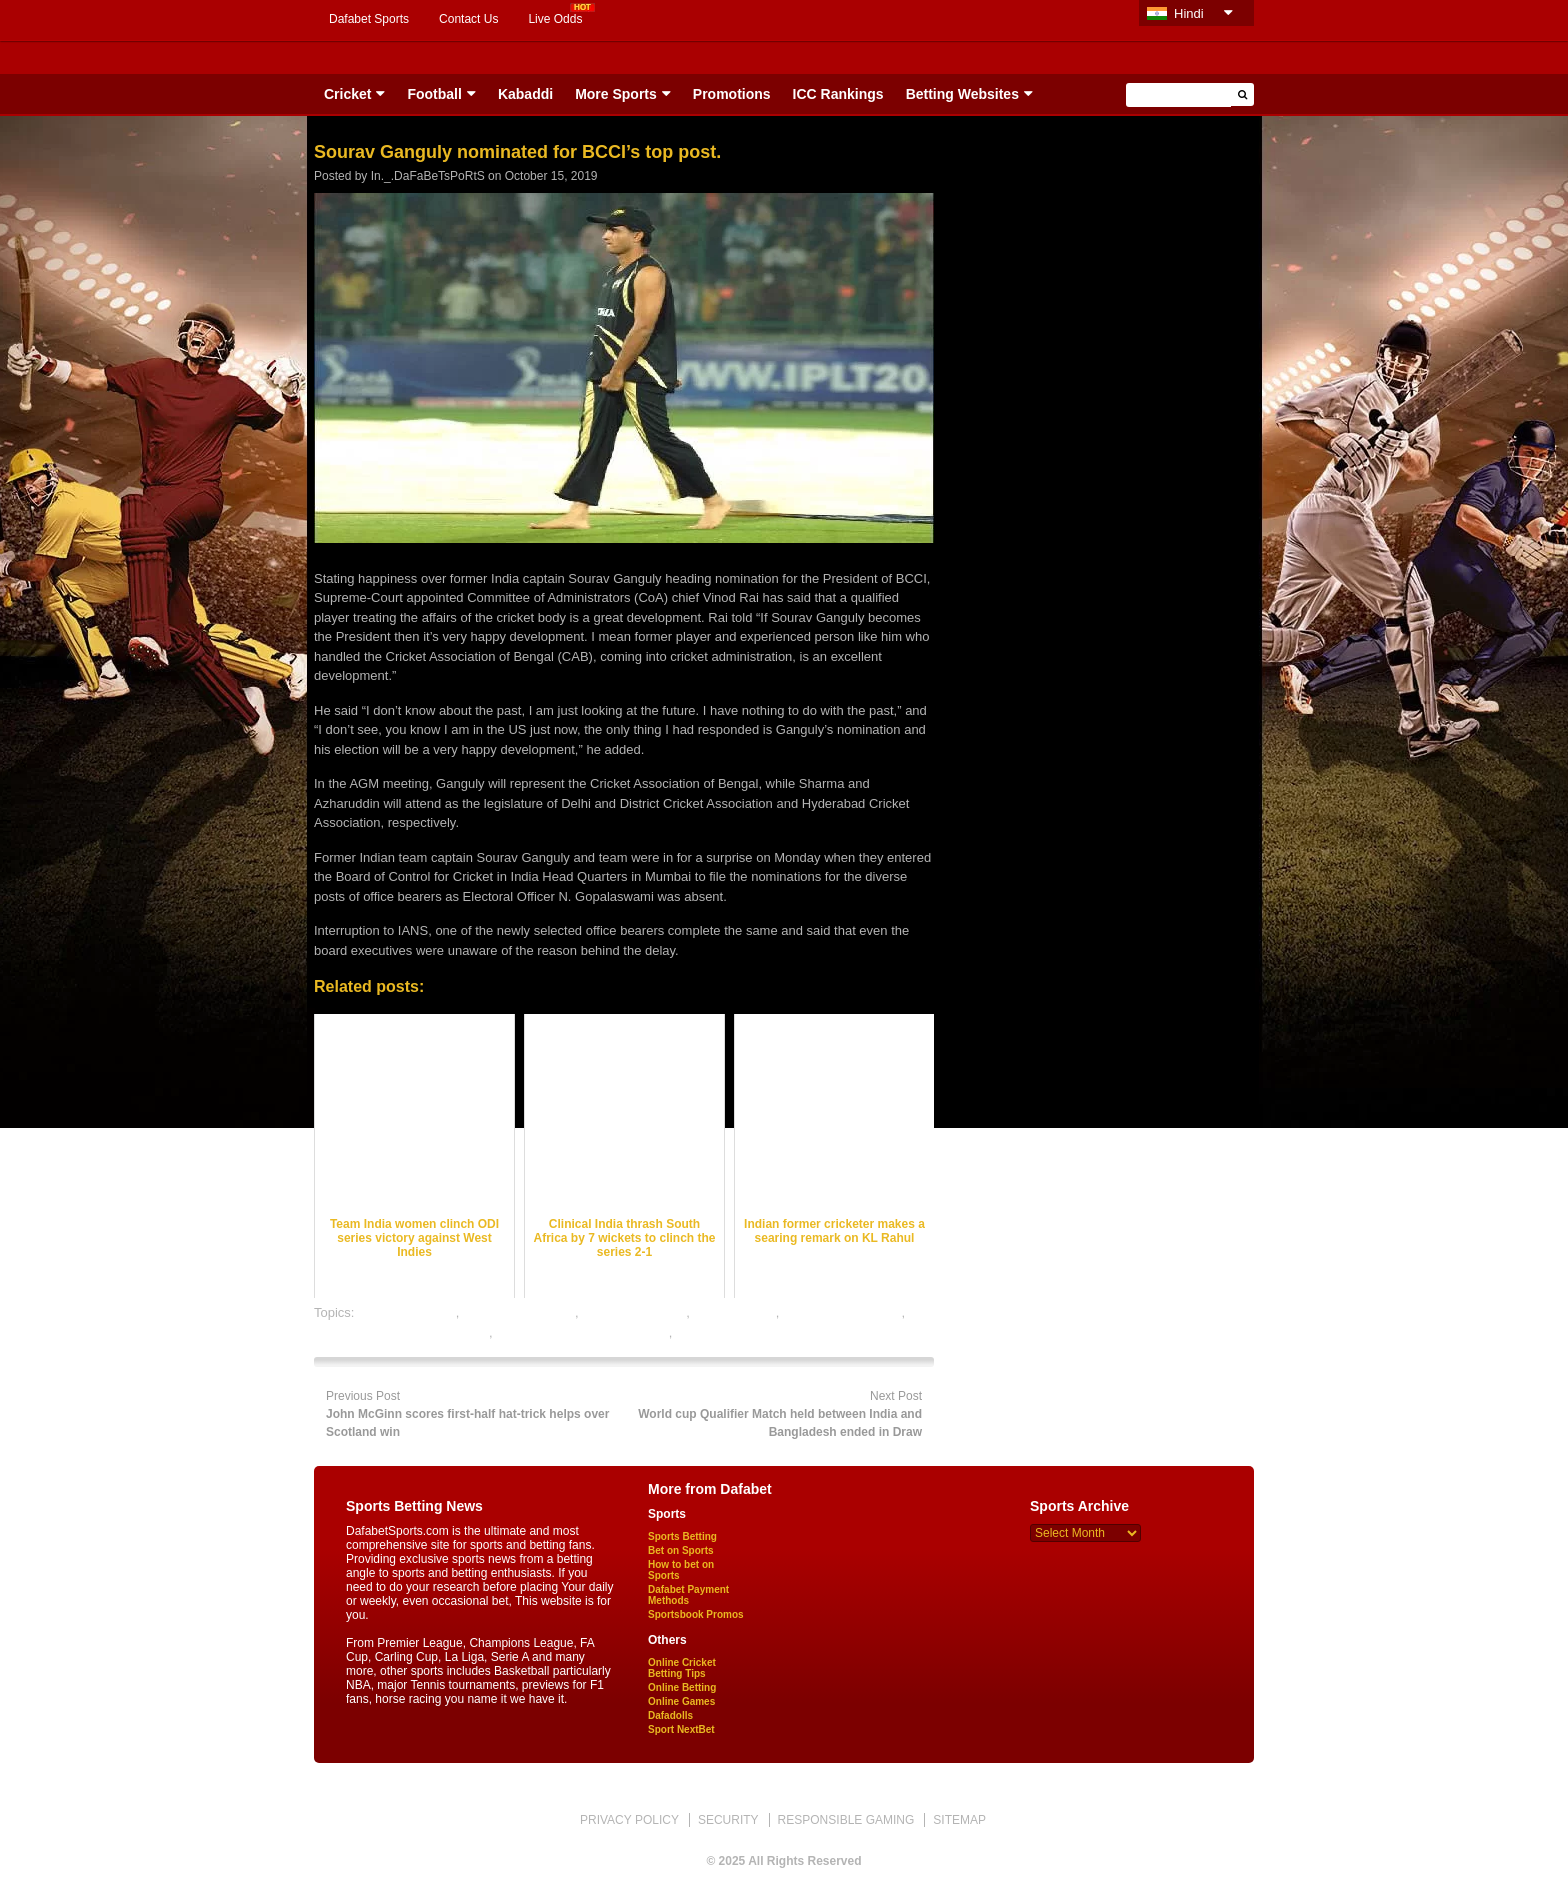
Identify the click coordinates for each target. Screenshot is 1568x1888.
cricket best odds (407, 1312)
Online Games (681, 1701)
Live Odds (555, 19)
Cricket (347, 94)
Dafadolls (670, 1715)
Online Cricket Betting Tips (682, 1668)
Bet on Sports (681, 1550)
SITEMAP (959, 1820)
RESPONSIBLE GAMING (846, 1820)
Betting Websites (962, 94)
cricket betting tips (634, 1312)
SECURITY (728, 1820)
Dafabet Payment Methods (688, 1595)
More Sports (616, 94)
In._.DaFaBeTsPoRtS (428, 176)
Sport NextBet (681, 1729)
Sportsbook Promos (696, 1614)
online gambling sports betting (582, 1332)
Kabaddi (525, 94)
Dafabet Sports (369, 19)
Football (434, 94)
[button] (1242, 94)
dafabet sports (734, 1312)
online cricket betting (842, 1312)
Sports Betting (682, 1536)
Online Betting (682, 1687)
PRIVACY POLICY (629, 1820)
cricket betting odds (519, 1312)
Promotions (732, 94)
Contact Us (468, 19)
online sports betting (734, 1332)
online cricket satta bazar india (401, 1332)
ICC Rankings (838, 94)
